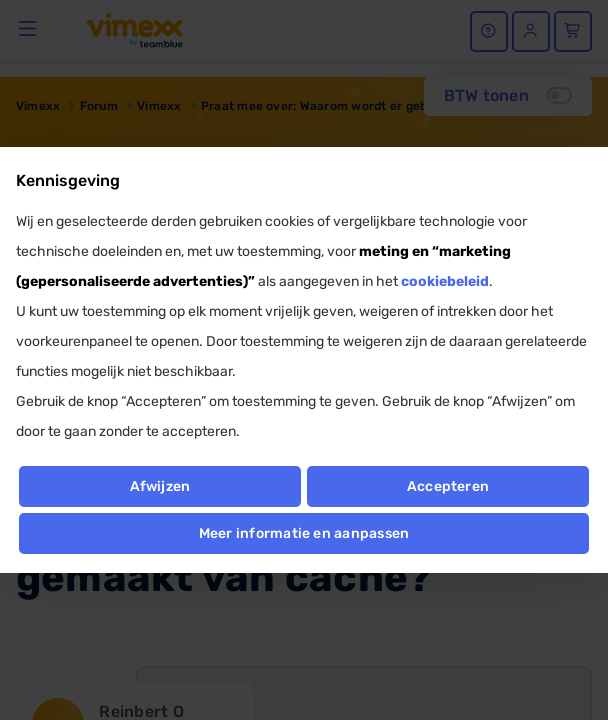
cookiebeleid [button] (445, 281)
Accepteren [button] (448, 486)
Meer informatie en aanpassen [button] (304, 533)
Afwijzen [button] (160, 486)
